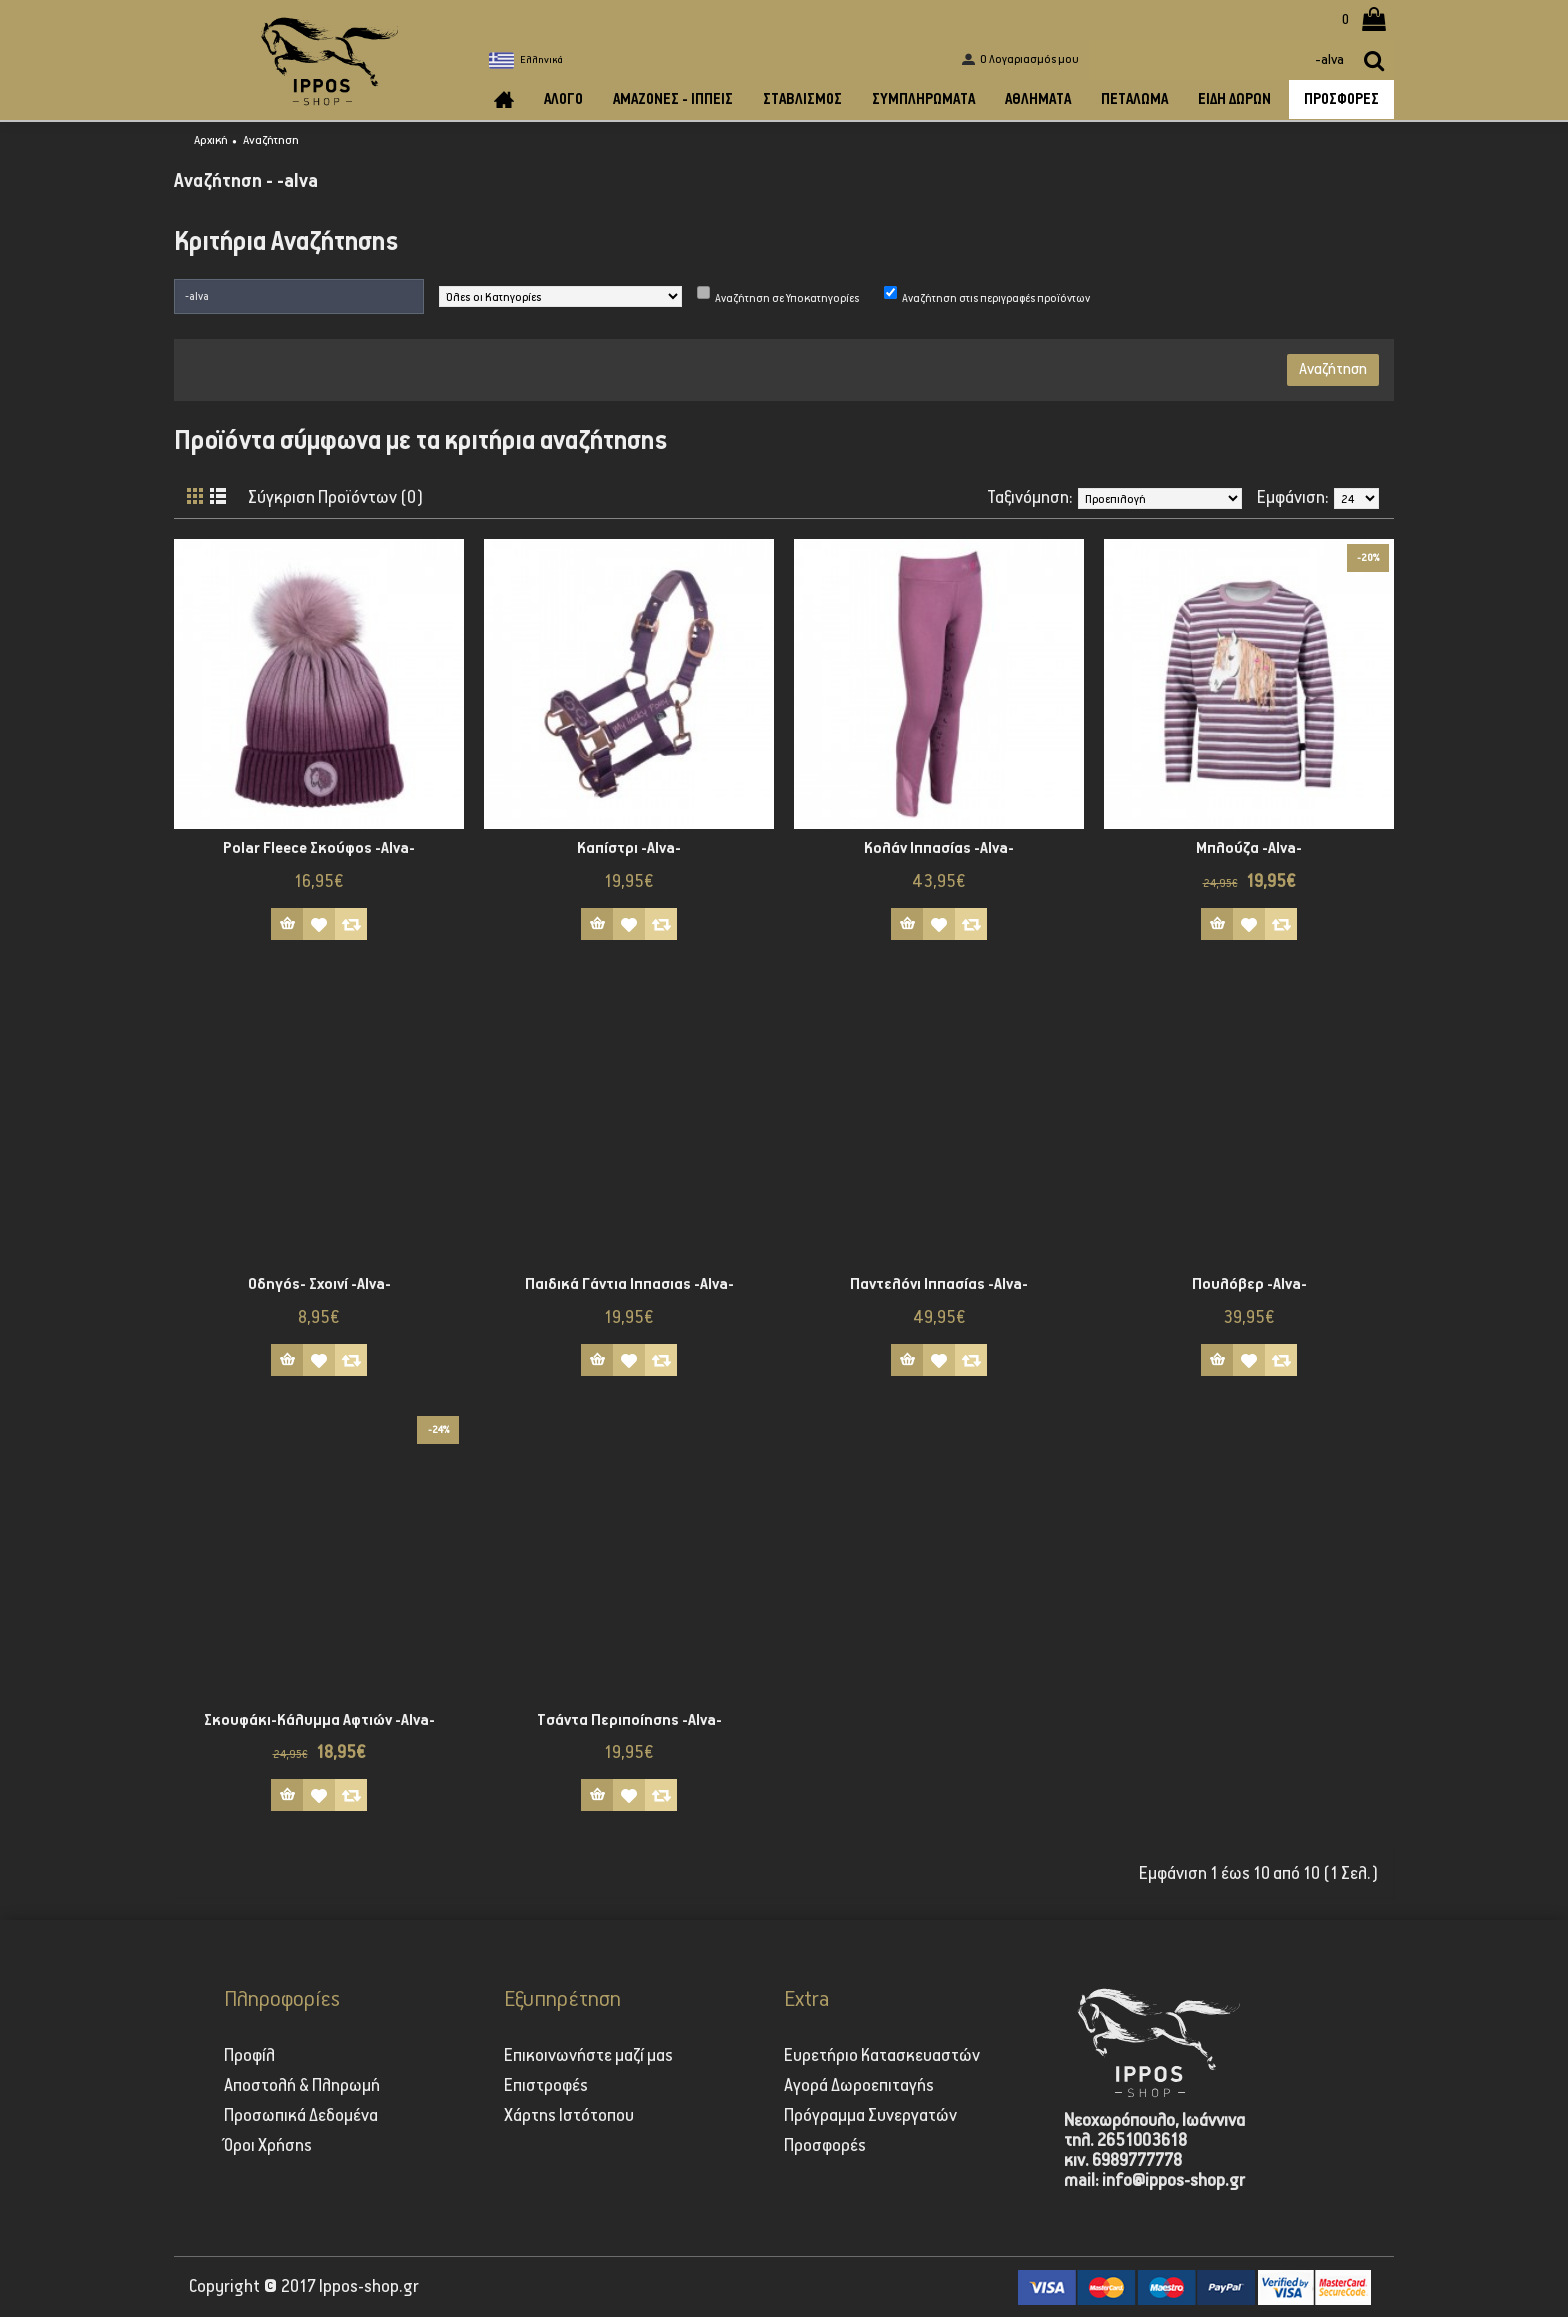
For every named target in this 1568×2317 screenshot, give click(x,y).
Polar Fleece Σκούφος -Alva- (319, 848)
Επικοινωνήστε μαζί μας (588, 2056)
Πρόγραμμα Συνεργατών (870, 2116)
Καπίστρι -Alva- (629, 848)
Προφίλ (249, 2056)
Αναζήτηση (271, 140)
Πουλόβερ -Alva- (1249, 1284)
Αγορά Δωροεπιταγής (859, 2086)
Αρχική (211, 140)
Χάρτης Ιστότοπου (569, 2116)
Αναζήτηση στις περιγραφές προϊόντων (996, 298)
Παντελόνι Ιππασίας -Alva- (939, 1284)
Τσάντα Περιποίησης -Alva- (629, 1720)
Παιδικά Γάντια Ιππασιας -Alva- (629, 1284)
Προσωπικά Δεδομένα (301, 2116)
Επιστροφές (546, 2086)
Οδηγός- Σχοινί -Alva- (319, 1284)
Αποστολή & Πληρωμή (302, 2086)
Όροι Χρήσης (268, 2146)
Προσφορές (825, 2146)
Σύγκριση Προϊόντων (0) (336, 498)
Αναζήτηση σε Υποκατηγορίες (787, 298)
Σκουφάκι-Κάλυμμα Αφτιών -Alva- (319, 1720)
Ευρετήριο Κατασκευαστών (882, 2056)
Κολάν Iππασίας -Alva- (939, 848)
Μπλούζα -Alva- (1249, 848)
